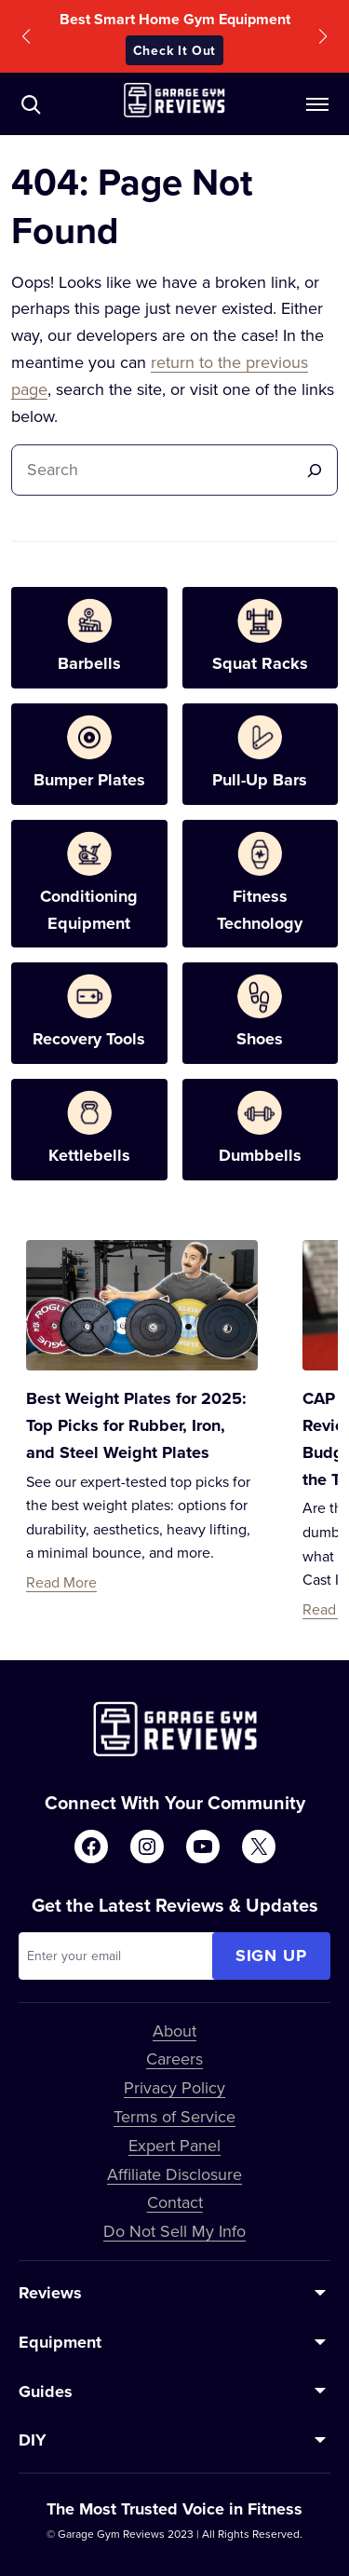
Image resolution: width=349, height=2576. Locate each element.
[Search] (314, 470)
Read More (61, 1582)
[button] (26, 36)
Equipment (60, 2342)
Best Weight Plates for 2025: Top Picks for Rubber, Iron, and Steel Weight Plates (136, 1425)
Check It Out (174, 50)
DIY (33, 2440)
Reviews (50, 2293)
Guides (46, 2391)
